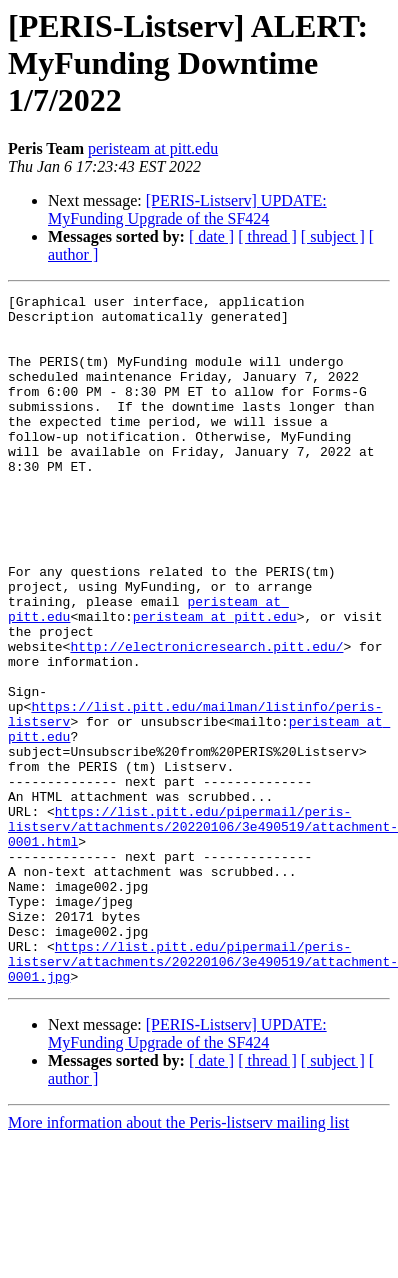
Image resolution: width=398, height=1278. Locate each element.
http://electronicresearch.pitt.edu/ (206, 718)
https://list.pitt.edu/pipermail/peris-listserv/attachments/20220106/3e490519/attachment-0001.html (203, 934)
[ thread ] (267, 236)
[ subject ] (333, 236)
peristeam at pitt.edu (153, 148)
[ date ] (211, 236)
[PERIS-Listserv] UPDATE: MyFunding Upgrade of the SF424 (187, 209)
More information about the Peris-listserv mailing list (178, 1260)
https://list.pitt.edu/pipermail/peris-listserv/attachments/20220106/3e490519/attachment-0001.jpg (203, 1096)
